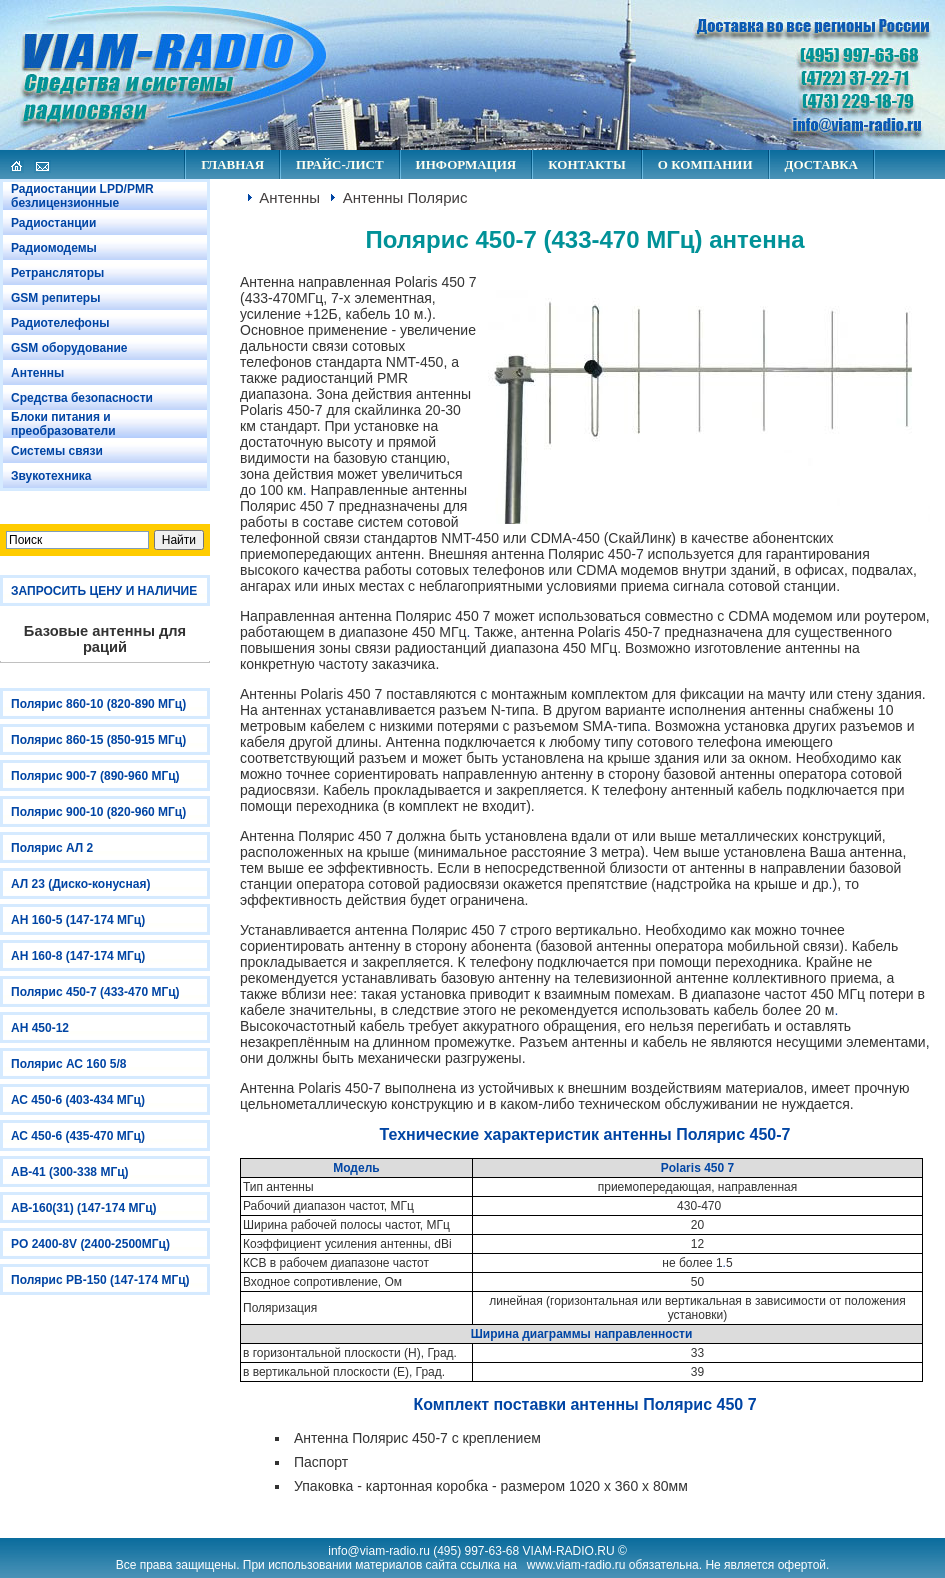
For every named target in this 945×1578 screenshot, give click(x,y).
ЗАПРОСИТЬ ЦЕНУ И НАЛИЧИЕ (104, 591)
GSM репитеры (55, 298)
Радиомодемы (54, 248)
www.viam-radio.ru (576, 1565)
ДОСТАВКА (822, 164)
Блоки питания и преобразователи (63, 424)
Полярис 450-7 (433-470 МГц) (95, 992)
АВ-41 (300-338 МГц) (70, 1172)
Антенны (37, 373)
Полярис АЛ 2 (52, 848)
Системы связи (57, 451)
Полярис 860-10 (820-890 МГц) (98, 704)
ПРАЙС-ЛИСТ (339, 164)
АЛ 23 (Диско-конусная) (80, 884)
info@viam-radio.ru (379, 1551)
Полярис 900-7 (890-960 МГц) (95, 776)
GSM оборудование (69, 348)
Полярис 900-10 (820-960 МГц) (98, 812)
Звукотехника (51, 476)
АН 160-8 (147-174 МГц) (78, 956)
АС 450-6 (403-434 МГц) (78, 1100)
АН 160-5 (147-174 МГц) (78, 920)
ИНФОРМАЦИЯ (466, 164)
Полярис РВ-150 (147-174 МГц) (100, 1280)
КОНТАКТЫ (587, 164)
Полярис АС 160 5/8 (68, 1064)
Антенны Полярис (405, 197)
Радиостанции (53, 223)
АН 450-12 (40, 1028)
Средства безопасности (82, 398)
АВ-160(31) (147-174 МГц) (84, 1208)
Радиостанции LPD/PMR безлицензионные (82, 196)
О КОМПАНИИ (705, 164)
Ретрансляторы (57, 273)
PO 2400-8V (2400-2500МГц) (90, 1244)
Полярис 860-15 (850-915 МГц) (98, 740)
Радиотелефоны (60, 323)
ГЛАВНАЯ (232, 164)
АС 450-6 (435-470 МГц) (78, 1136)
